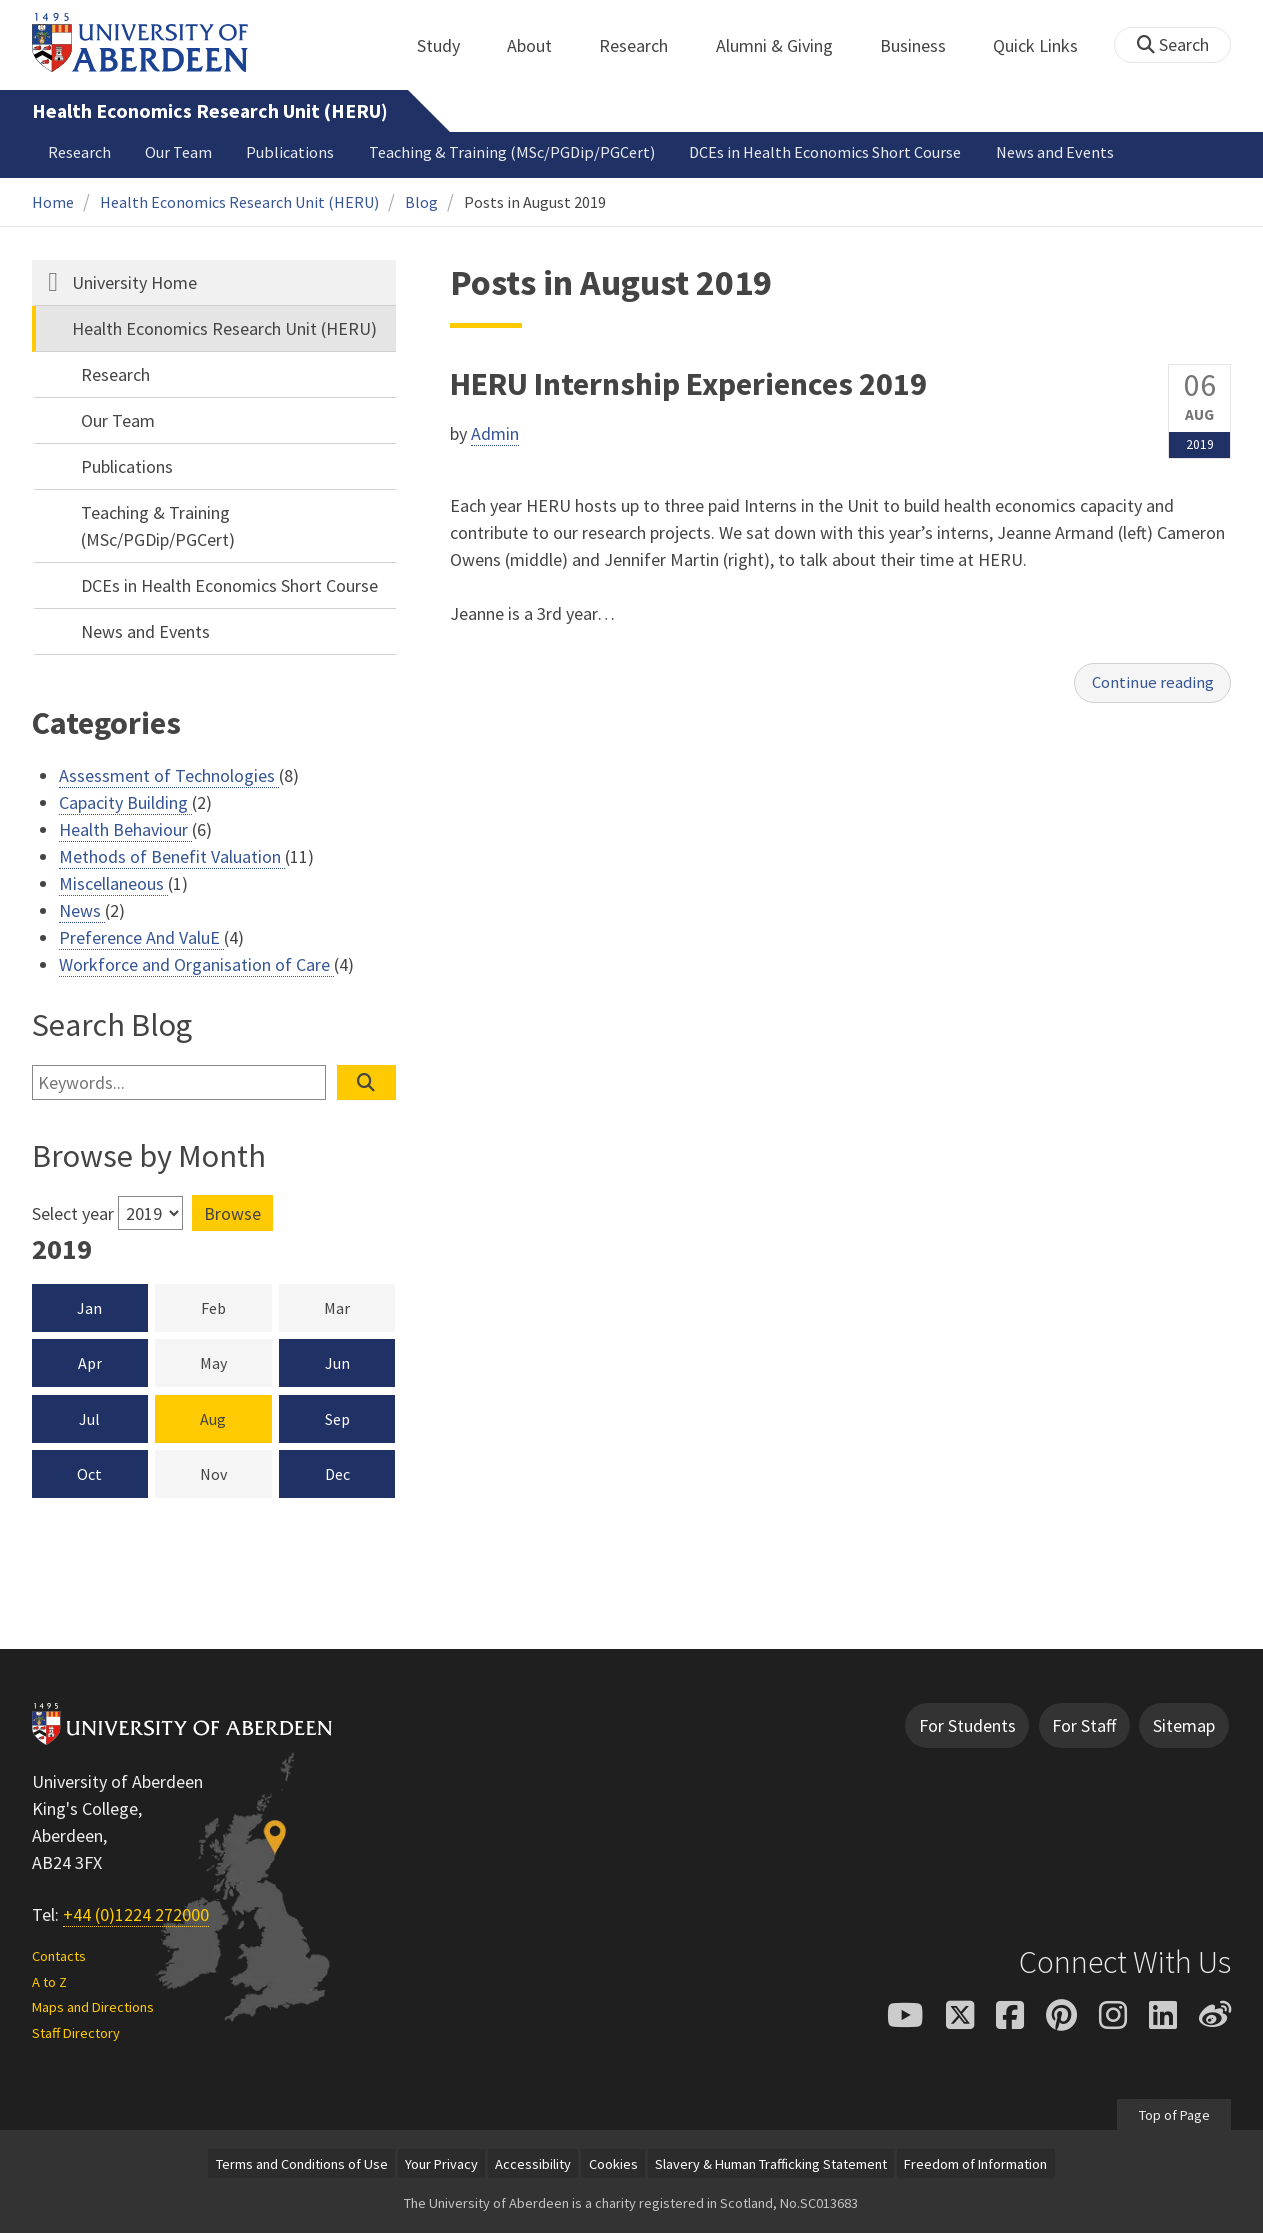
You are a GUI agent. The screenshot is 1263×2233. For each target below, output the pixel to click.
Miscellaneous (113, 883)
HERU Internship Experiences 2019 (688, 384)
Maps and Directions (93, 2007)
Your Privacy (441, 2164)
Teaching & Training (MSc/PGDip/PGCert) (512, 152)
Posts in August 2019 (535, 202)
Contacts (59, 1956)
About (540, 45)
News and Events (1055, 152)
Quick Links (1046, 45)
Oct (89, 1474)
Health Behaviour (125, 829)
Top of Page (1173, 2114)
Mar (359, 1307)
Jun (337, 1363)
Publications (290, 152)
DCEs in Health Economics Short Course (825, 152)
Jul (89, 1419)
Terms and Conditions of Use (302, 2164)
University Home (134, 282)
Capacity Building (125, 802)
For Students (967, 1725)
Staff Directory (76, 2033)
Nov (236, 1473)
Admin (495, 433)
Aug (213, 1419)
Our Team (178, 152)
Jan (89, 1308)
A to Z (49, 1982)
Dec (337, 1474)
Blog (421, 202)
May (236, 1362)
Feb (236, 1307)
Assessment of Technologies (169, 775)
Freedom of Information (975, 2164)
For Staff (1084, 1725)
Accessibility (533, 2164)
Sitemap (1184, 1725)
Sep (337, 1419)
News (82, 910)
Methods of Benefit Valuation (172, 856)
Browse (232, 1213)
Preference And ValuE (141, 937)
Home (53, 202)
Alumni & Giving (785, 45)
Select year (73, 1213)
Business (924, 45)
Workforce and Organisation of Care (196, 964)
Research (644, 45)
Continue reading (1148, 684)
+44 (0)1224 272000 (136, 1914)
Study (449, 45)
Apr (90, 1363)
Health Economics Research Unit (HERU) (210, 111)
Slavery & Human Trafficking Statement (771, 2164)
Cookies (613, 2164)
